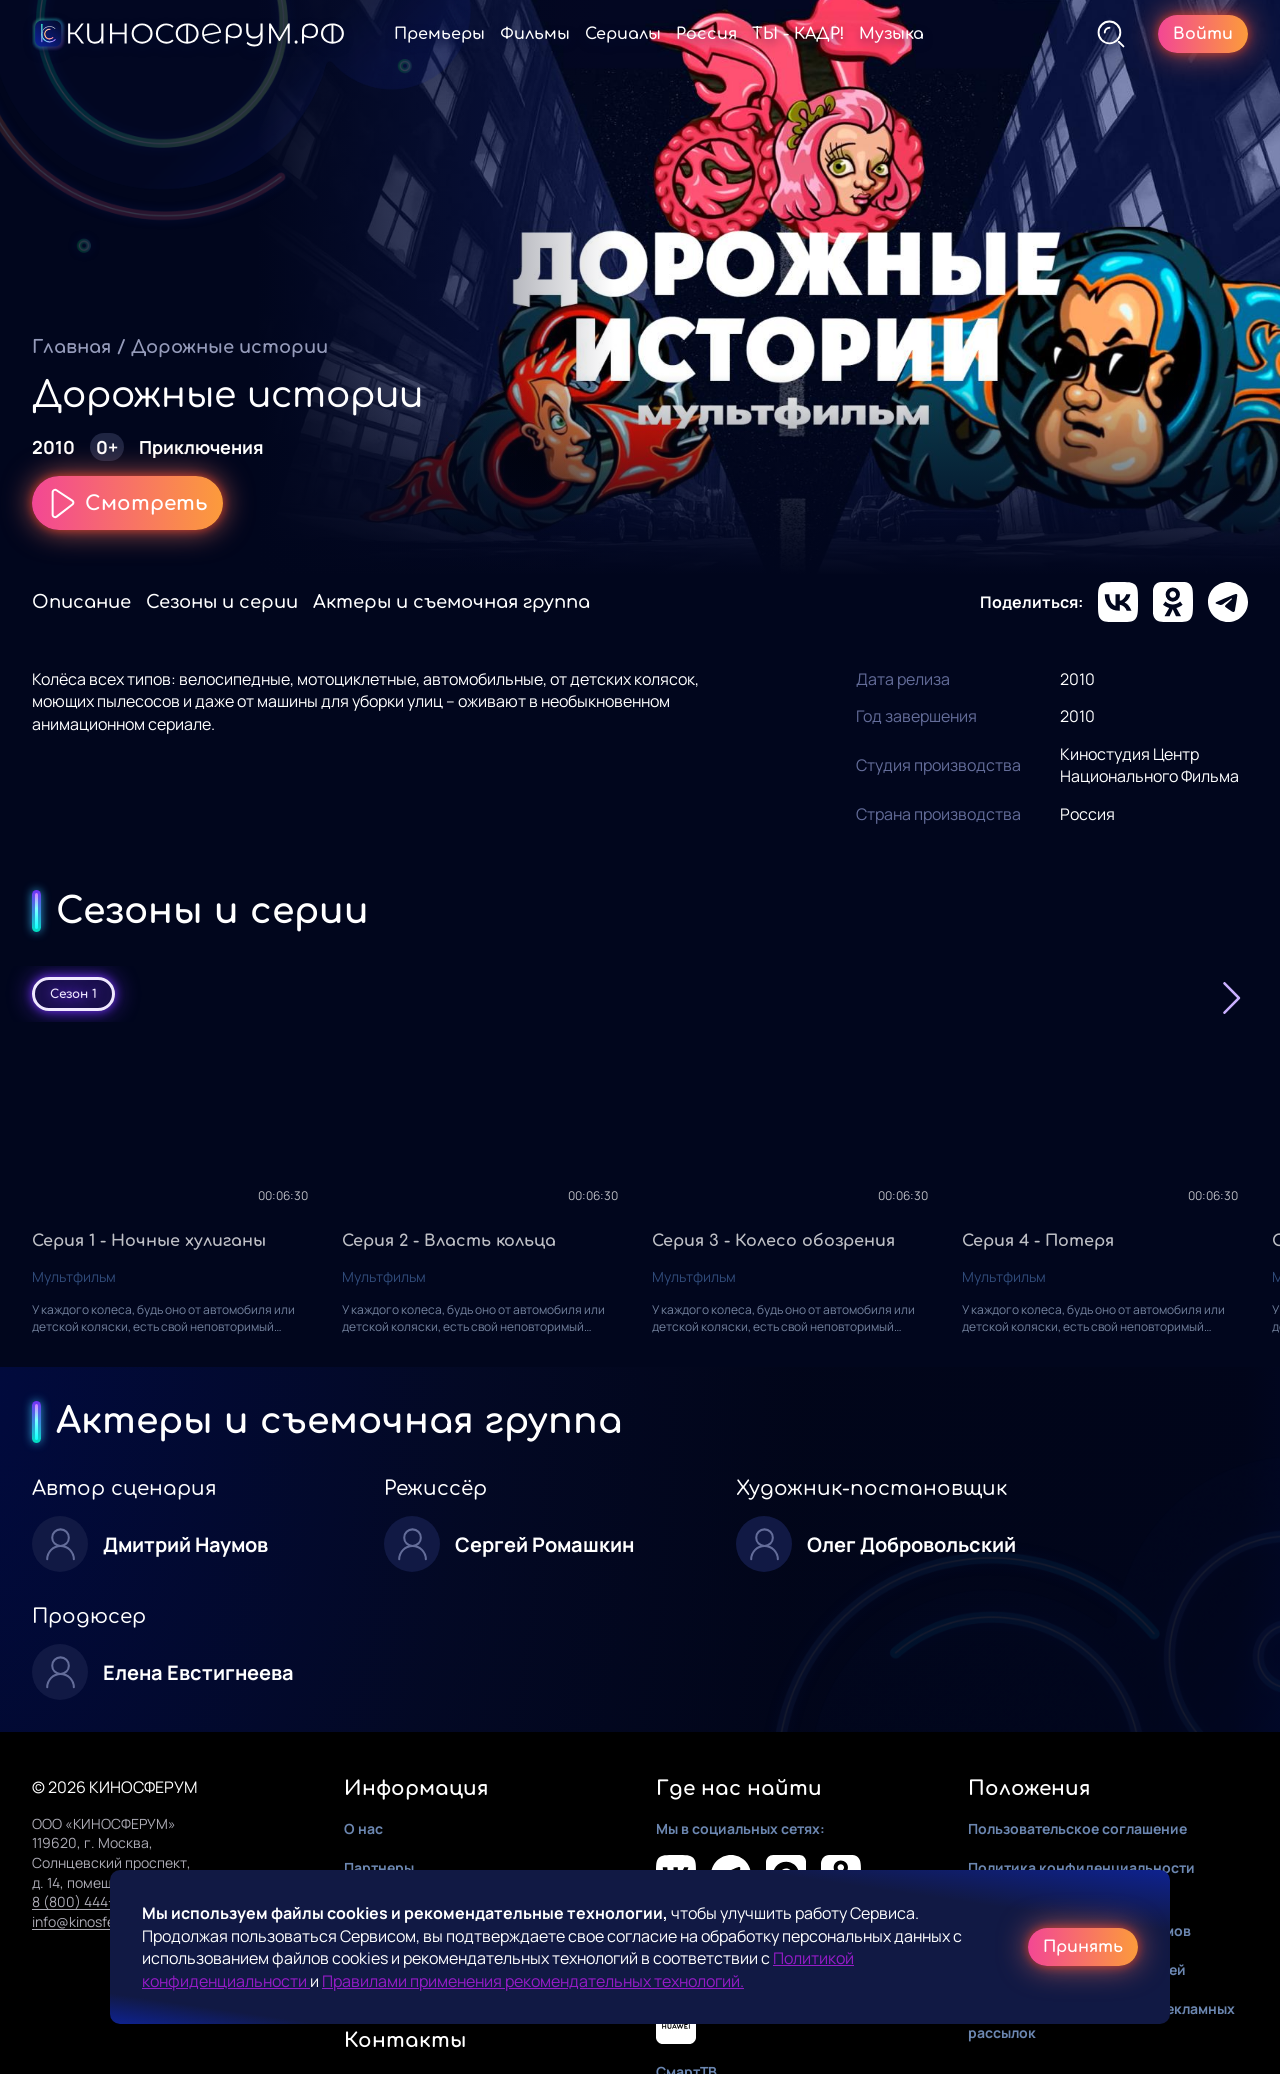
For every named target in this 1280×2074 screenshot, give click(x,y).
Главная (71, 347)
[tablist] (640, 994)
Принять (1083, 1947)
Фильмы (535, 34)
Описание (81, 602)
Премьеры (439, 34)
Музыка (891, 34)
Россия (706, 34)
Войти (1203, 34)
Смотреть (127, 503)
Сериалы (623, 34)
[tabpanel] (640, 1194)
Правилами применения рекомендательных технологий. (533, 1981)
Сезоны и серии (222, 602)
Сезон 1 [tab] (73, 994)
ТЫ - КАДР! (798, 34)
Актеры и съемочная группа (451, 602)
